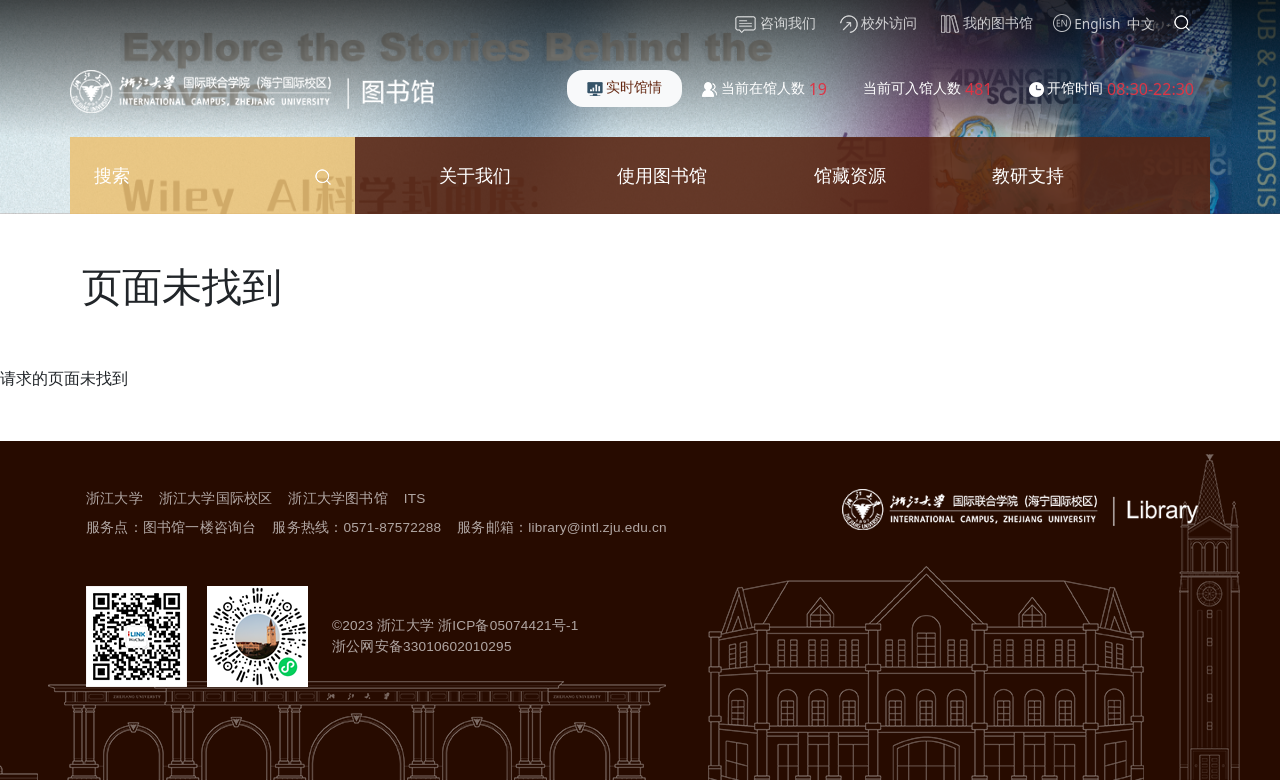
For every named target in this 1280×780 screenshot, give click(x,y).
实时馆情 (625, 86)
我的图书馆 (987, 23)
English (1097, 23)
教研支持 (1028, 174)
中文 (1141, 23)
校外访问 (879, 23)
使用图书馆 (662, 174)
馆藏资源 (850, 174)
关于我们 (475, 174)
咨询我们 (775, 23)
